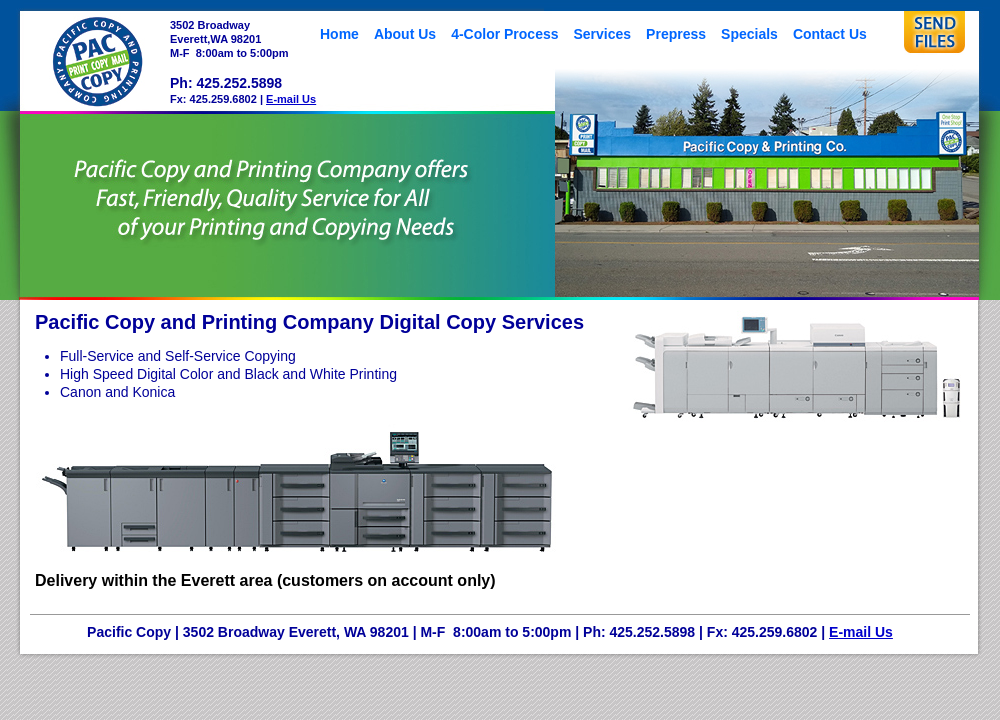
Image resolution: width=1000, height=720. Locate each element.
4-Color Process (504, 34)
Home (339, 34)
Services (603, 34)
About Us (405, 34)
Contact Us (830, 34)
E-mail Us (291, 99)
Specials (749, 34)
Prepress (676, 34)
